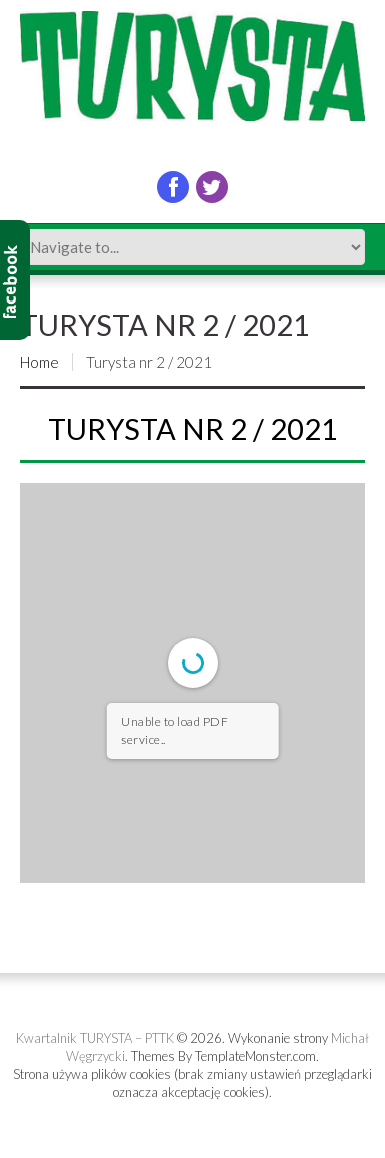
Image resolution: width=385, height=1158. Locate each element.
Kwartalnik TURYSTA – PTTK (95, 1038)
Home (39, 362)
